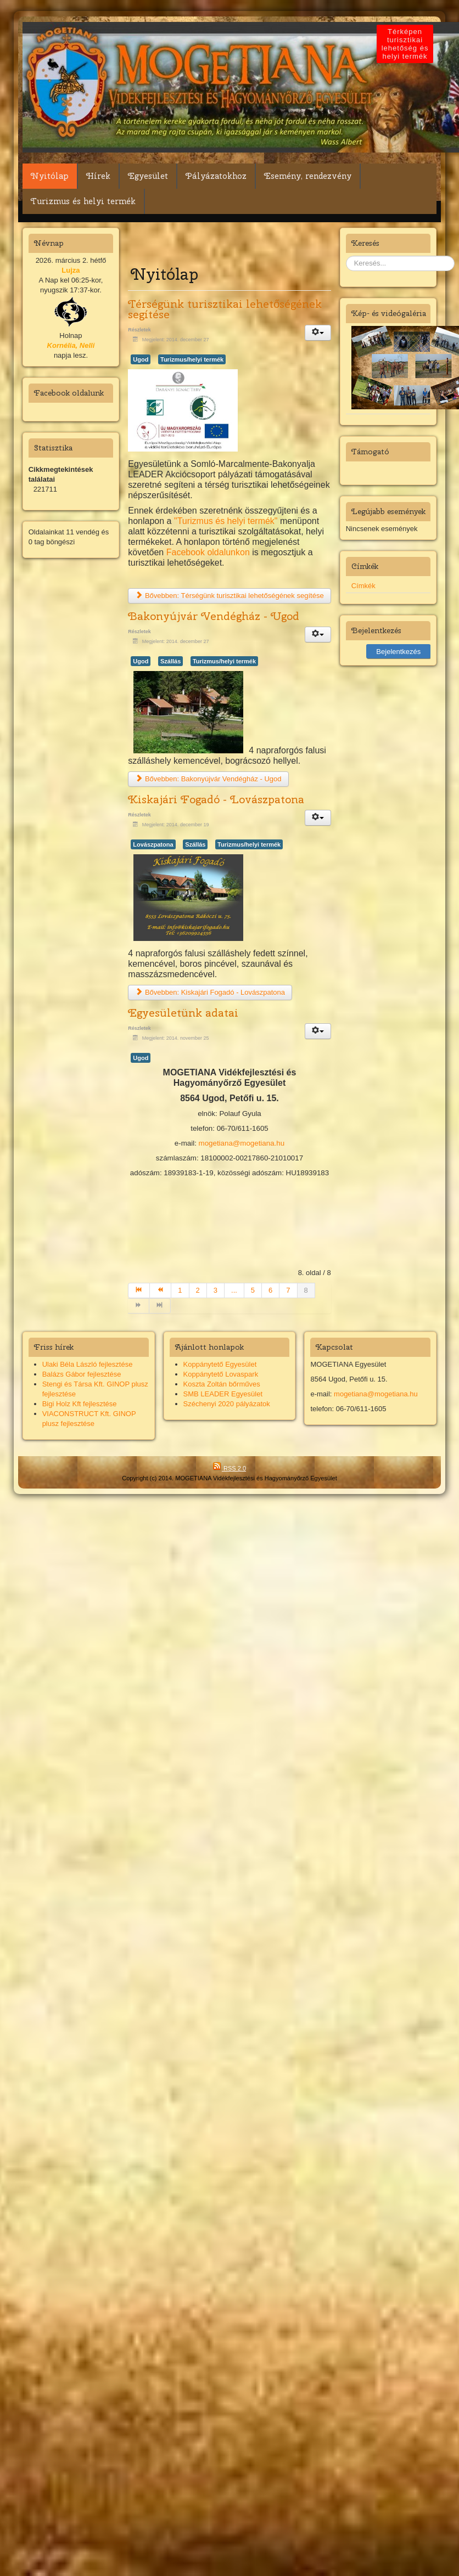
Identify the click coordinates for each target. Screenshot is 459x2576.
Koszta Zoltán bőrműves (221, 1384)
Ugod (140, 359)
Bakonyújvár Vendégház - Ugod (213, 615)
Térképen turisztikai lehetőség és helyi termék (371, 43)
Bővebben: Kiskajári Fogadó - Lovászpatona (210, 992)
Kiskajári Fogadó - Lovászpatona (216, 799)
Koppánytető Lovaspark (221, 1374)
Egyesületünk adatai (183, 1012)
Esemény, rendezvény (307, 176)
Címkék (363, 586)
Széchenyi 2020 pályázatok (226, 1404)
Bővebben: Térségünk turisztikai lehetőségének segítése (229, 595)
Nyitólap (50, 176)
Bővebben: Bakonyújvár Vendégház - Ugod (208, 779)
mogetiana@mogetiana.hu (242, 1143)
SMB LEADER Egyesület (223, 1394)
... (234, 1290)
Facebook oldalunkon (208, 552)
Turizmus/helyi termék (191, 359)
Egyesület (148, 176)
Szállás (170, 661)
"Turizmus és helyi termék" (226, 521)
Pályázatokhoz (216, 176)
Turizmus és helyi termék (83, 201)
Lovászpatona (153, 844)
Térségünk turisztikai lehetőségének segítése (225, 309)
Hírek (98, 176)
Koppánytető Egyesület (220, 1364)
